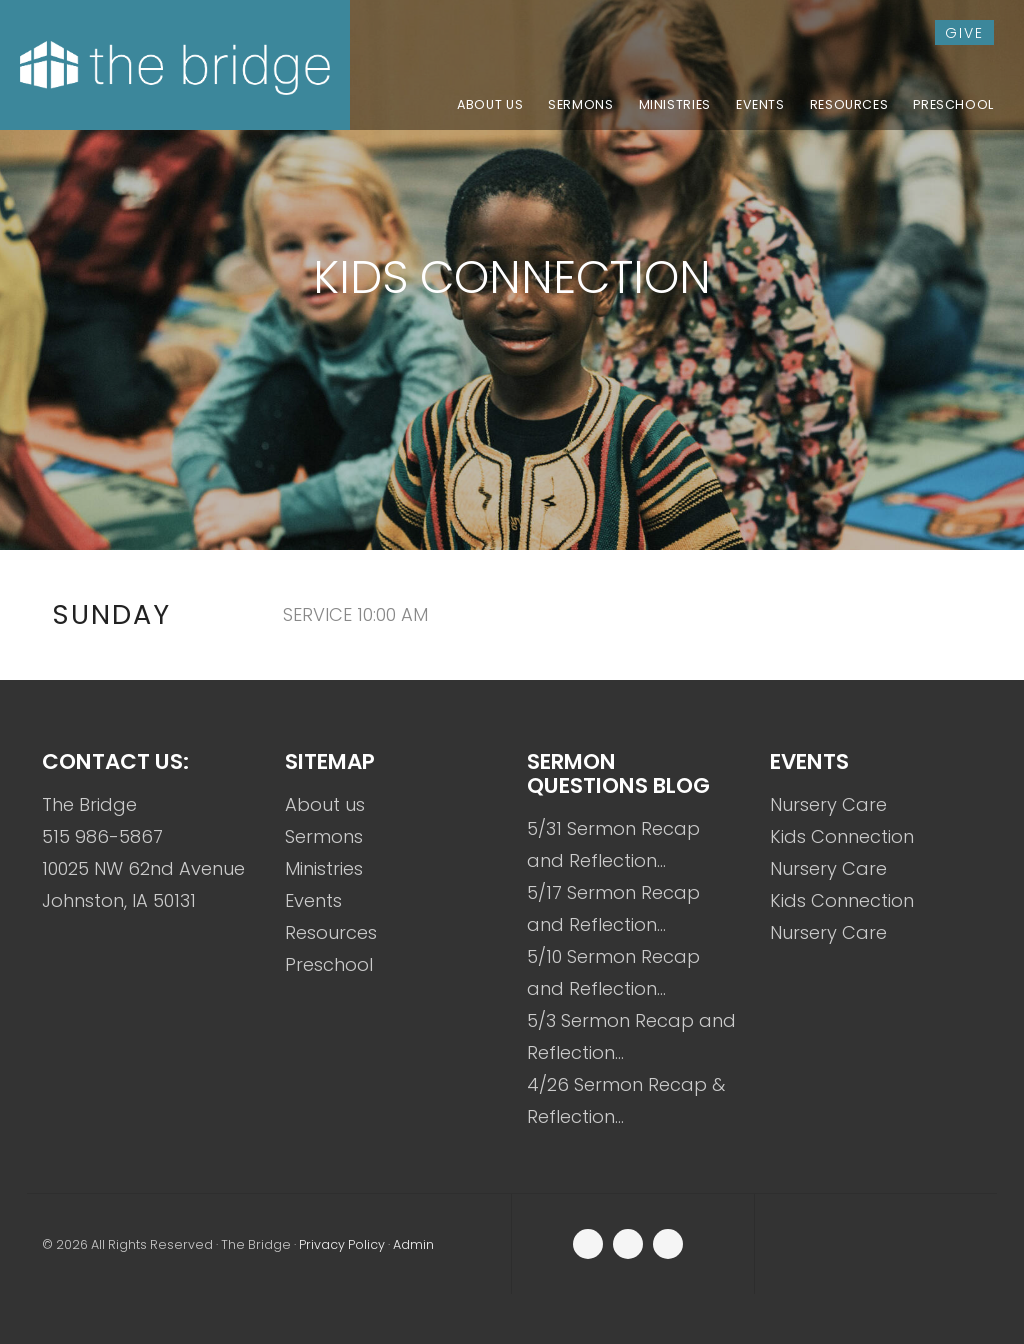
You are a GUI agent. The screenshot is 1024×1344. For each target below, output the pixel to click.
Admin (413, 1244)
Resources (331, 932)
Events (313, 900)
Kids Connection (842, 836)
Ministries (324, 868)
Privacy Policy (342, 1244)
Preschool (329, 964)
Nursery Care (828, 804)
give (964, 33)
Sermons (324, 836)
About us (325, 804)
